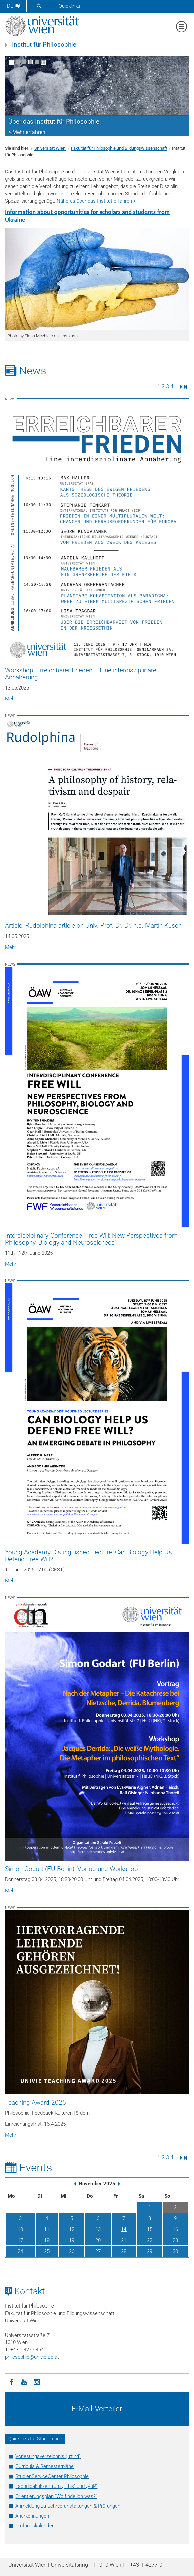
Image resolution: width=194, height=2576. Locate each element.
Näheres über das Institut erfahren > (96, 201)
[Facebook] (11, 2381)
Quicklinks (69, 6)
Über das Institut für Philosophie (53, 121)
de (13, 6)
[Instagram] (36, 2381)
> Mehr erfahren (26, 132)
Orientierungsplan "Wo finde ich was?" (56, 2496)
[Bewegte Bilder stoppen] (43, 62)
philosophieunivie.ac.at (32, 2357)
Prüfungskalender (34, 2526)
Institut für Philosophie (44, 44)
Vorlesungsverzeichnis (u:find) (48, 2456)
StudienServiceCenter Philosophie (52, 2476)
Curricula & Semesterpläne (44, 2466)
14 (124, 2229)
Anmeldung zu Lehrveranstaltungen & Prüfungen (67, 2506)
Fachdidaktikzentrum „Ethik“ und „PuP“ (56, 2486)
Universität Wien (50, 148)
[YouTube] (24, 2381)
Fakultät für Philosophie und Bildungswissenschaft (119, 148)
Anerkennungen (32, 2516)
